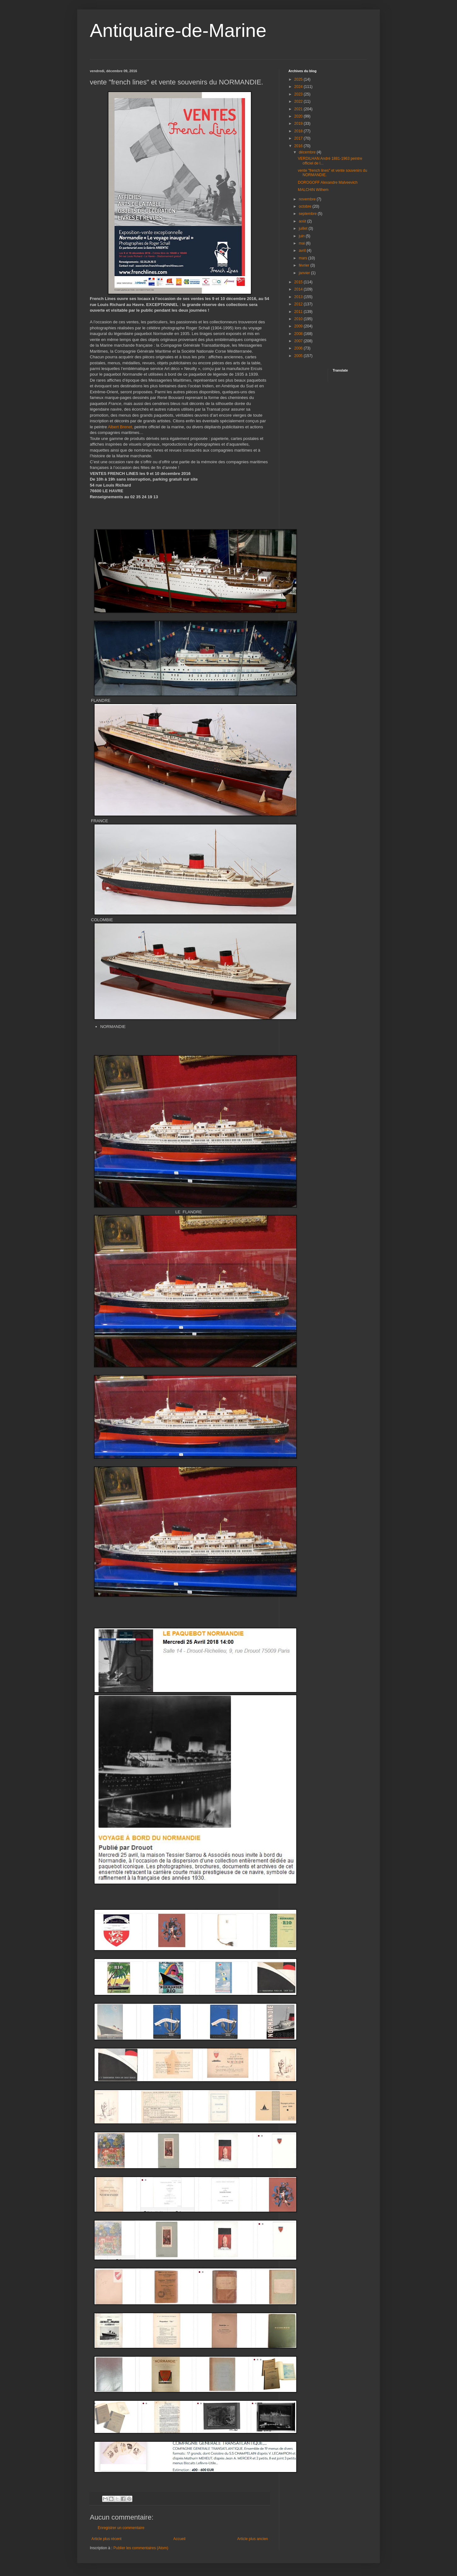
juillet (304, 228)
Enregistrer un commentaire (121, 2528)
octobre (305, 206)
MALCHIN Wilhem (313, 190)
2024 (299, 86)
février (304, 265)
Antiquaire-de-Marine (178, 30)
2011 (299, 311)
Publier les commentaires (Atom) (140, 2548)
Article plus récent (106, 2539)
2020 (299, 116)
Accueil (179, 2539)
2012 (299, 304)
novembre (308, 199)
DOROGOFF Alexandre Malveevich (327, 182)
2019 (299, 123)
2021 (299, 109)
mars (303, 258)
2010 (299, 319)
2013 (299, 297)
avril (303, 250)
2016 (299, 146)
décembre (308, 152)
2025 (299, 79)
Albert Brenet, (121, 427)
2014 (299, 289)
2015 (299, 282)
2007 (299, 341)
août (303, 221)
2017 (299, 138)
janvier (305, 273)
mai (302, 243)
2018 (299, 131)
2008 (299, 334)
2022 (299, 101)
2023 (299, 94)
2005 (299, 356)
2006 (299, 348)
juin (302, 236)
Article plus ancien (252, 2539)
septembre (308, 213)
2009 (299, 326)
